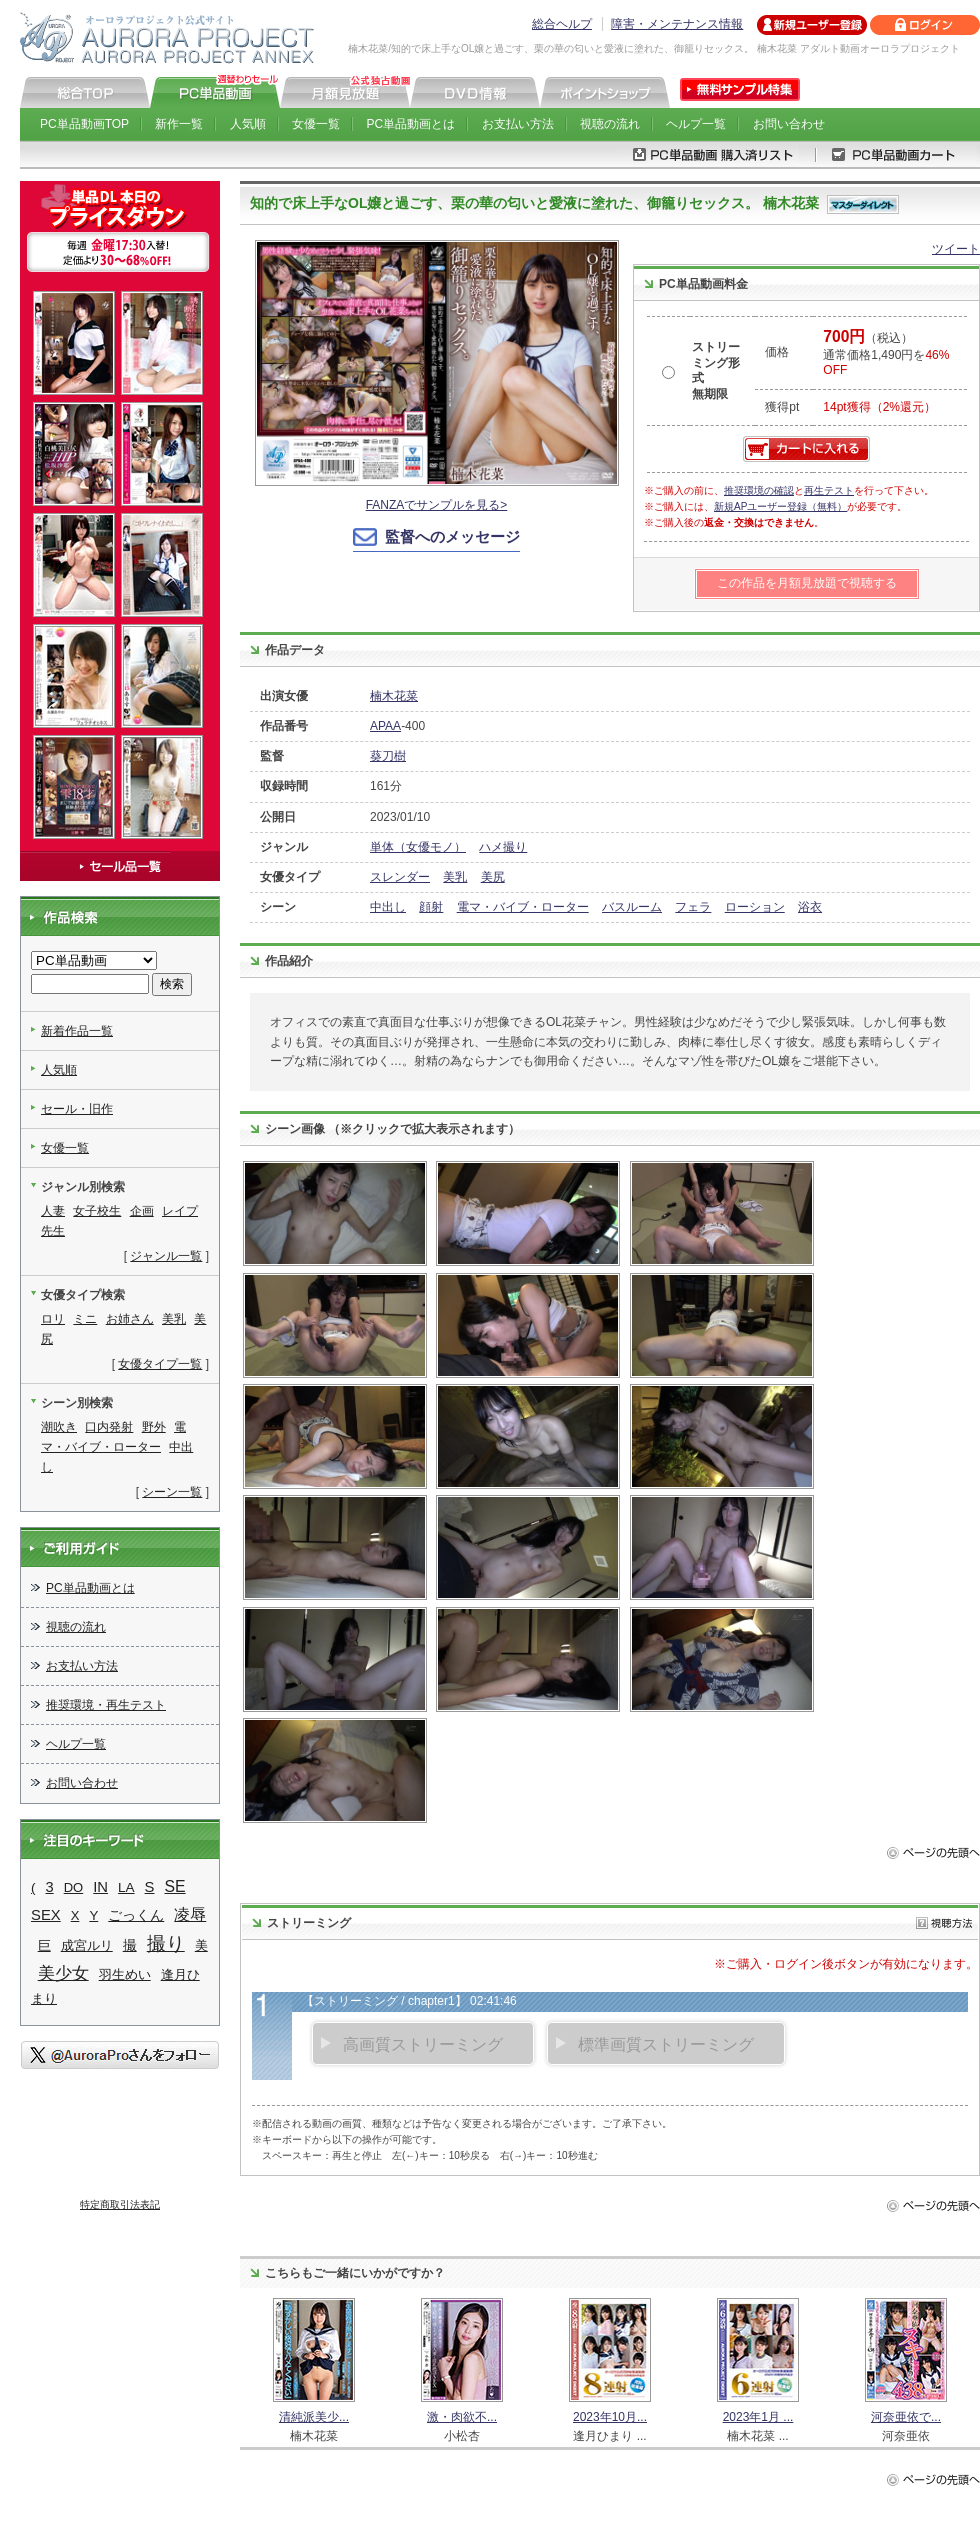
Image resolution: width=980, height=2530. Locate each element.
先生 (53, 1231)
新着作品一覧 (77, 1031)
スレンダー (400, 877)
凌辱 (190, 1914)
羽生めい (125, 1974)
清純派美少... (314, 2417)
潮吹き (59, 1427)
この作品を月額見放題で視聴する (807, 583)
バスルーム (632, 907)
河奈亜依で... (906, 2417)
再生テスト (829, 490)
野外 (154, 1427)
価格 (777, 352)
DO (74, 1887)
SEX (46, 1915)
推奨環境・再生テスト (106, 1705)
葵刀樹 (388, 756)
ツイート (956, 249)
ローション (755, 907)
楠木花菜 (394, 696)
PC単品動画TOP (84, 124)
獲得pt (782, 407)
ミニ (85, 1319)
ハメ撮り (503, 847)
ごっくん (136, 1915)
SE (175, 1886)
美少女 (63, 1973)
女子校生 (97, 1211)
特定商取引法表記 (120, 2204)
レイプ (180, 1211)
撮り (166, 1943)
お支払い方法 (518, 124)
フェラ (693, 907)
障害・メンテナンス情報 (677, 24)
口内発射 (109, 1427)
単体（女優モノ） (418, 847)
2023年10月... (610, 2417)
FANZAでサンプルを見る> (437, 505)
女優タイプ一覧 (160, 1364)
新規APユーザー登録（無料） (780, 506)
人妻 (53, 1211)
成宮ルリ (87, 1945)
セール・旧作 (77, 1109)
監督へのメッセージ (452, 536)
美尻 (493, 877)
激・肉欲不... (462, 2417)
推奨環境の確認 (759, 490)
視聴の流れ (610, 124)
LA (126, 1887)
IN (100, 1887)
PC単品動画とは (411, 124)
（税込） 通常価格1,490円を (886, 354)
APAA (385, 726)
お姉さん (130, 1319)
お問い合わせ (789, 124)
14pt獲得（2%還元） (879, 407)
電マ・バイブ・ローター (523, 907)
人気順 (248, 124)
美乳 (455, 877)
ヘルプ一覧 (696, 124)
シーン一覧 (172, 1492)
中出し (388, 907)
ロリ (53, 1319)
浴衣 (810, 907)
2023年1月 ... (758, 2417)
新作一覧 (179, 124)
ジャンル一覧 (166, 1256)
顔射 (431, 907)
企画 (142, 1211)
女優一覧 (316, 124)
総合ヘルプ (562, 24)
